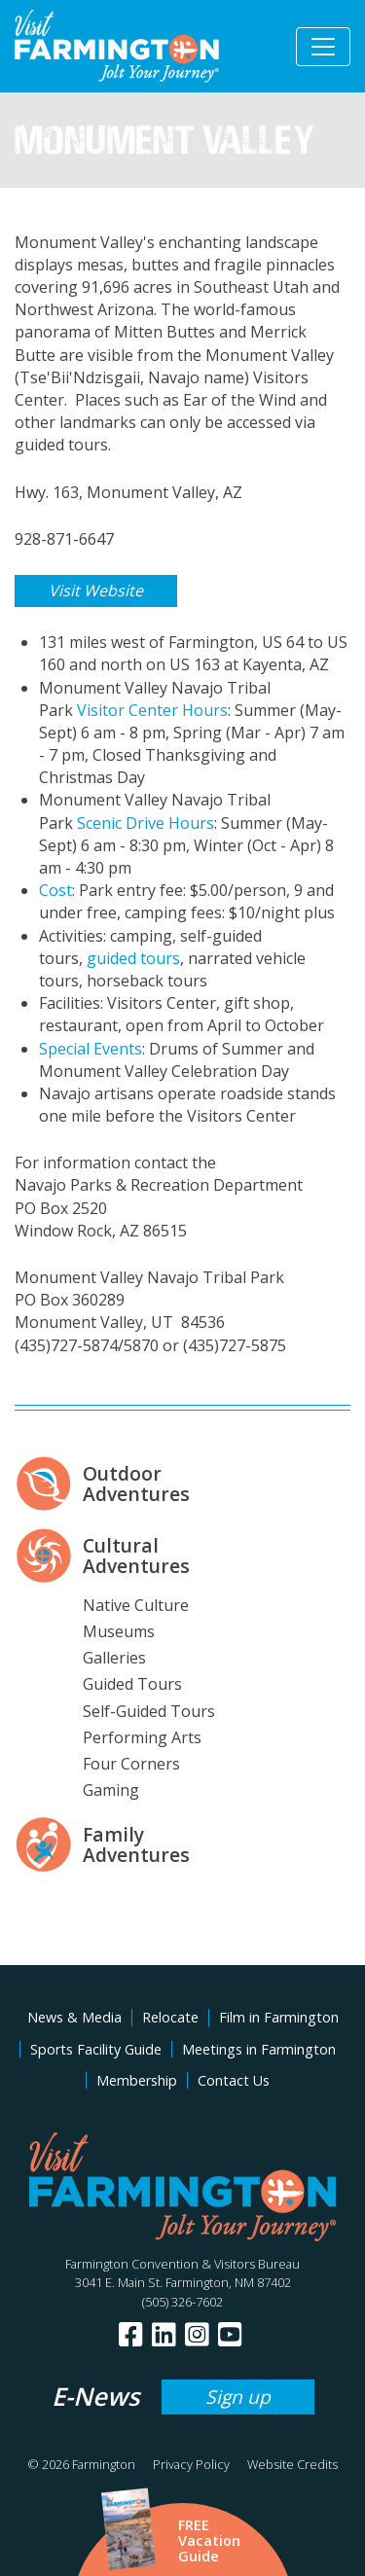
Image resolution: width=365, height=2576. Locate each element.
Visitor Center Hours (152, 710)
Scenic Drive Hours (145, 823)
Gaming (111, 1790)
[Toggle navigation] (323, 46)
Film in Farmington (279, 2017)
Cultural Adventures (136, 1555)
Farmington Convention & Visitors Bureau (182, 2263)
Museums (119, 1631)
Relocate (170, 2017)
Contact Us (234, 2080)
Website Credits (292, 2464)
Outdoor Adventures (136, 1483)
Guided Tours (132, 1684)
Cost (55, 890)
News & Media (74, 2017)
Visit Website (96, 590)
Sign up (238, 2396)
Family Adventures (136, 1844)
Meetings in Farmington (259, 2049)
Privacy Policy (191, 2464)
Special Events (90, 1048)
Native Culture (136, 1605)
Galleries (114, 1657)
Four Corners (131, 1763)
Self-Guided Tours (149, 1711)
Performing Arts (142, 1737)
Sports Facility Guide (96, 2049)
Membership (136, 2080)
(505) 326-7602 (182, 2301)
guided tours (133, 958)
